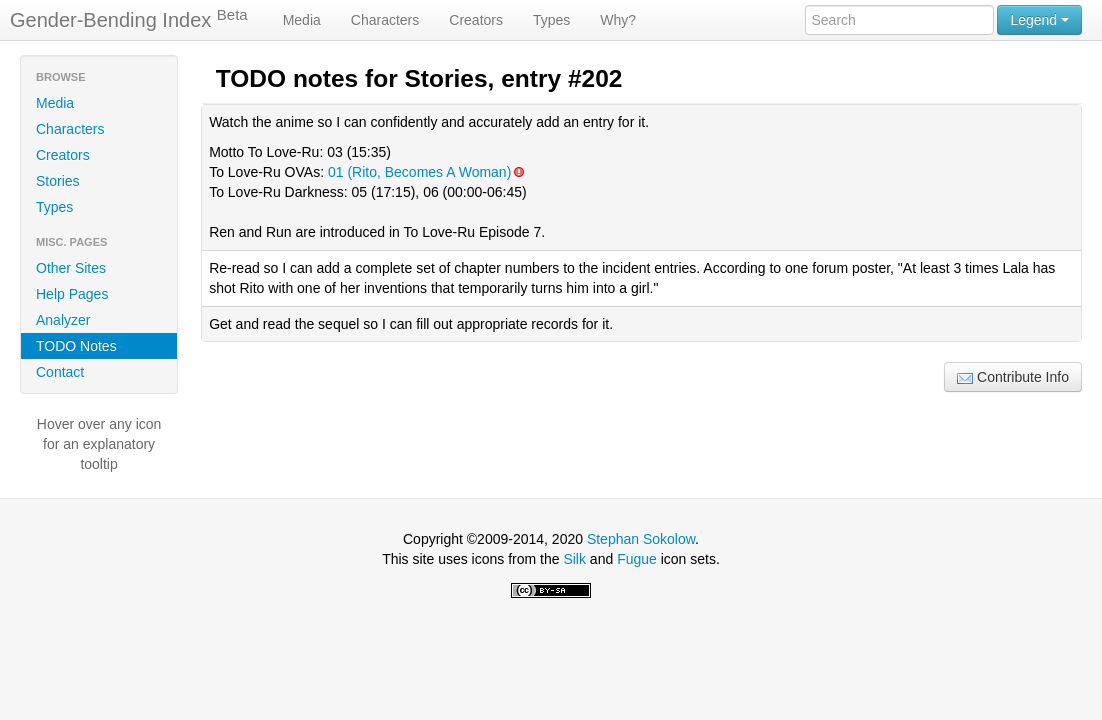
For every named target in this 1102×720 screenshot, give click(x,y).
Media (302, 20)
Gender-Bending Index (129, 19)
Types (551, 20)
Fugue (637, 559)
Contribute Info (1013, 377)
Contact (60, 372)
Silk (574, 559)
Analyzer (63, 320)
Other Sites (71, 268)
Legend (1039, 20)
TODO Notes (76, 346)
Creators (476, 20)
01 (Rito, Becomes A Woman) (425, 172)
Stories (58, 181)
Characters (385, 20)
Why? (618, 20)
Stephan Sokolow (641, 539)
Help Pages (72, 294)
